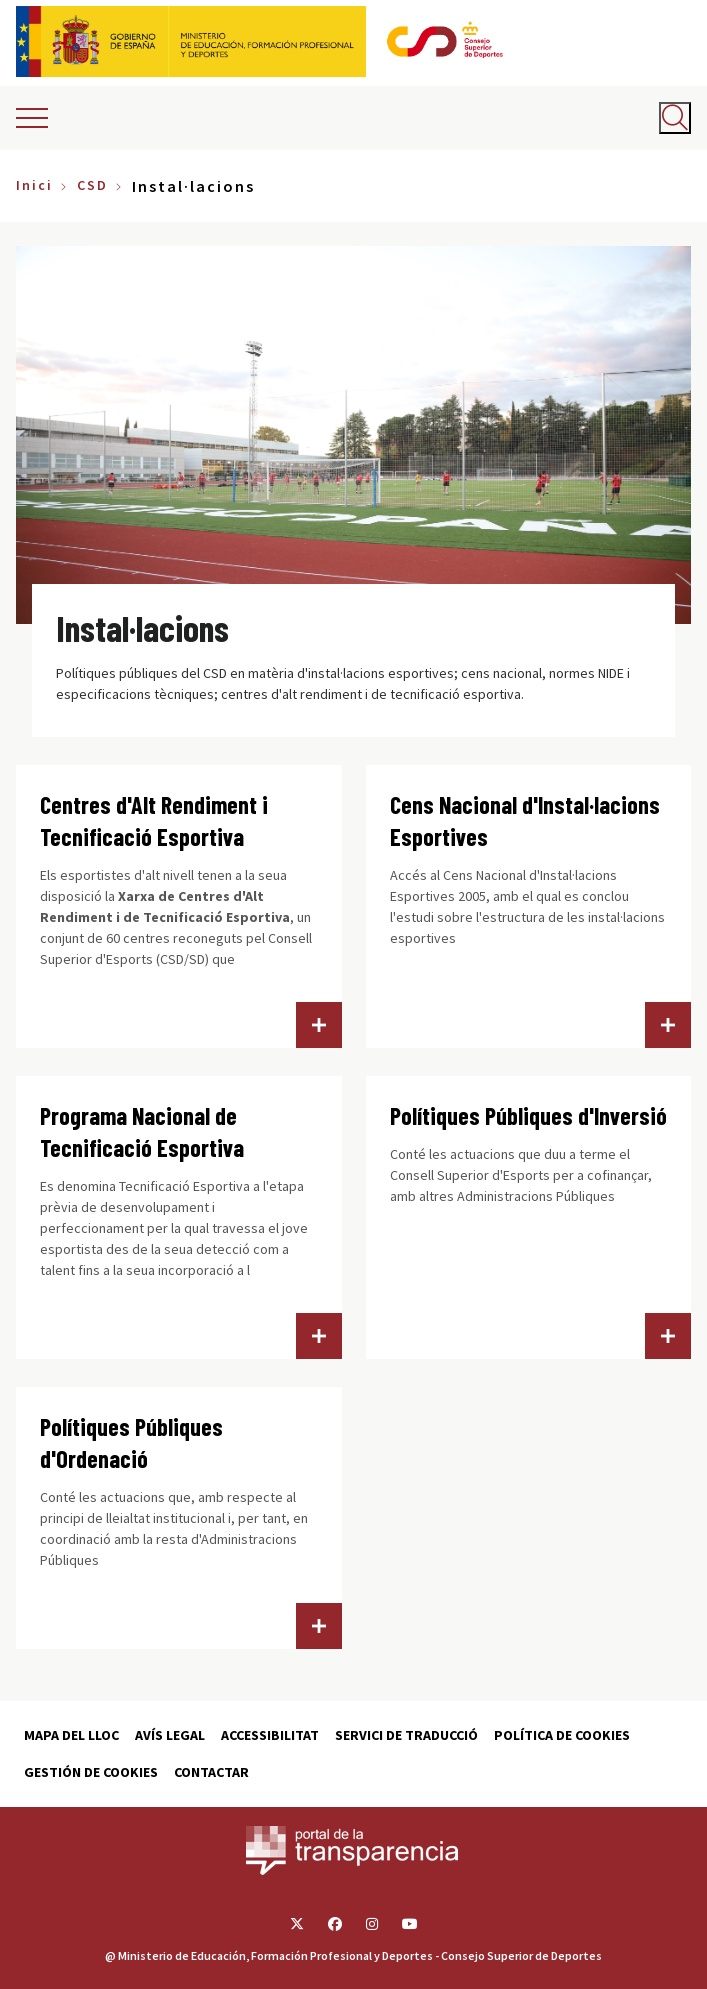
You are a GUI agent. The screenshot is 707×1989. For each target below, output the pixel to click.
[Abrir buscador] (675, 118)
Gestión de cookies (91, 1772)
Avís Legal (170, 1735)
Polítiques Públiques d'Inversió (528, 1115)
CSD (92, 185)
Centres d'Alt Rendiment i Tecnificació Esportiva (154, 820)
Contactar (211, 1772)
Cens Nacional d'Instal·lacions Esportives (525, 820)
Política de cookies (562, 1735)
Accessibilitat (270, 1735)
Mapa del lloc (71, 1735)
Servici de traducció (406, 1735)
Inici (34, 185)
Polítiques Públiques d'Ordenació (131, 1442)
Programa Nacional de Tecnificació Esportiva (142, 1131)
